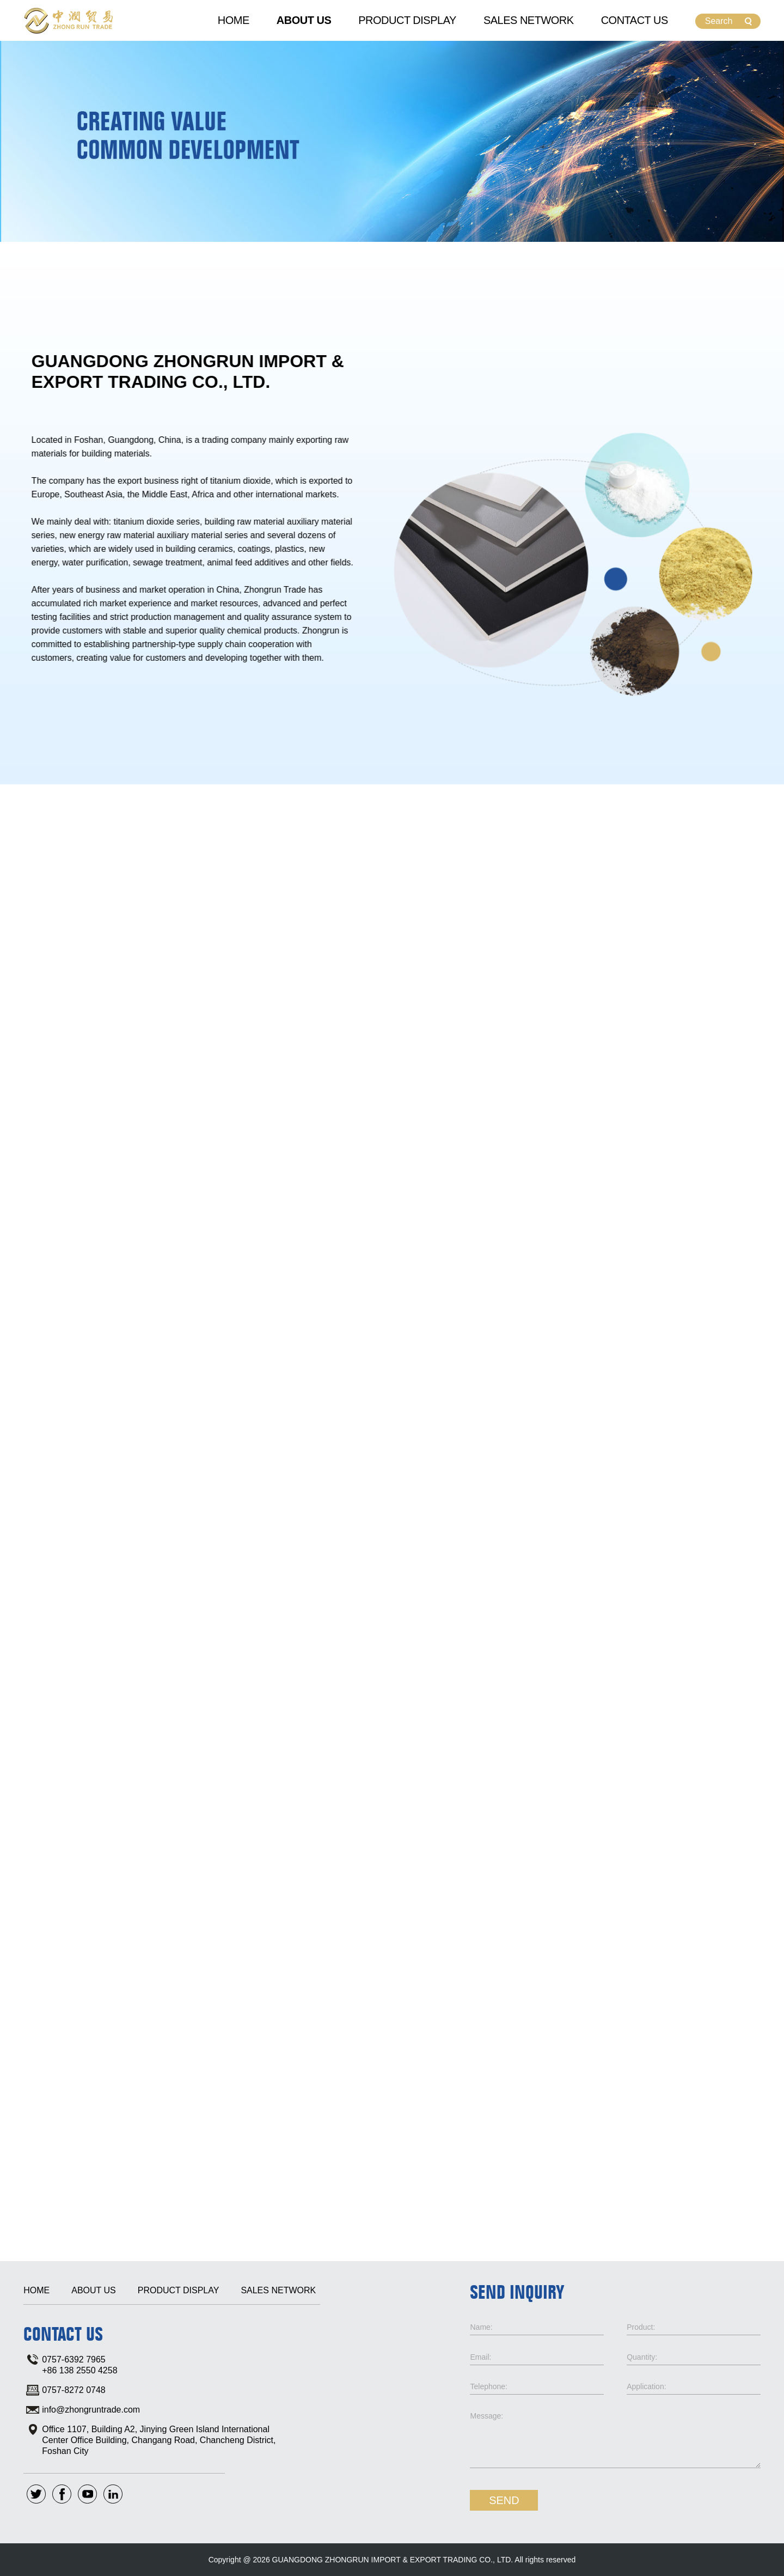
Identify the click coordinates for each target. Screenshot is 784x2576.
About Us (304, 20)
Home (233, 20)
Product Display (407, 20)
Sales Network (528, 20)
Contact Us (634, 20)
